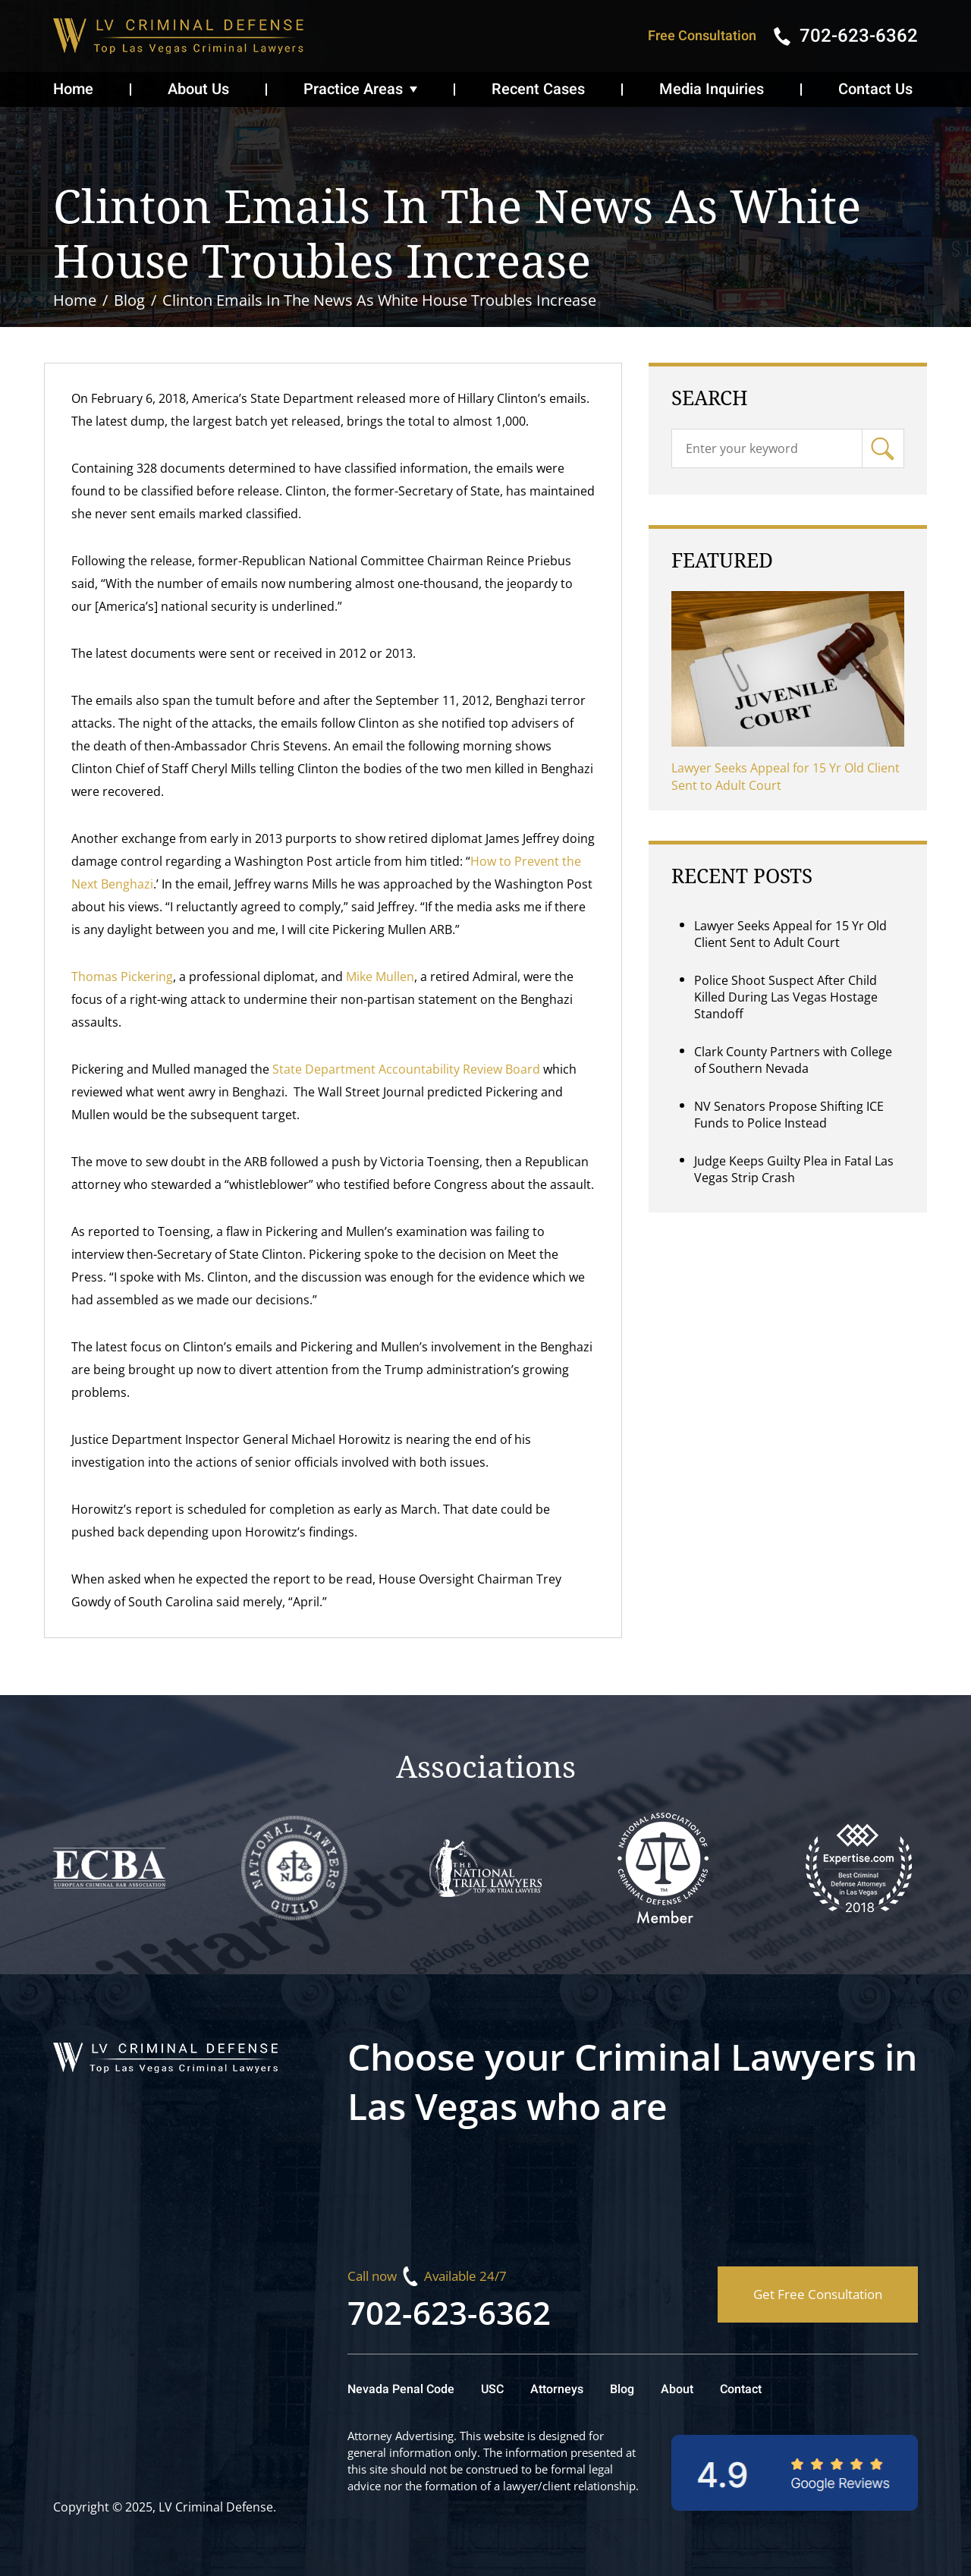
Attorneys (556, 2389)
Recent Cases (538, 89)
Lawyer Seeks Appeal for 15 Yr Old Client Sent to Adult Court (785, 777)
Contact (741, 2389)
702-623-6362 (449, 2312)
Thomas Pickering (122, 976)
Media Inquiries (711, 89)
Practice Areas (353, 89)
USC (492, 2389)
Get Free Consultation (817, 2294)
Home (73, 89)
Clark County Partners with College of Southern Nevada (793, 1060)
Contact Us (875, 89)
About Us (198, 89)
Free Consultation (702, 36)
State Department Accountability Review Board (406, 1069)
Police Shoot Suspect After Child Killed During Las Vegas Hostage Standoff (786, 997)
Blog (622, 2389)
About (677, 2389)
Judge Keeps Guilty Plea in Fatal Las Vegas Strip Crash (794, 1169)
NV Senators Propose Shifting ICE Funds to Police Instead (789, 1114)
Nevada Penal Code (400, 2389)
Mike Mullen (380, 976)
